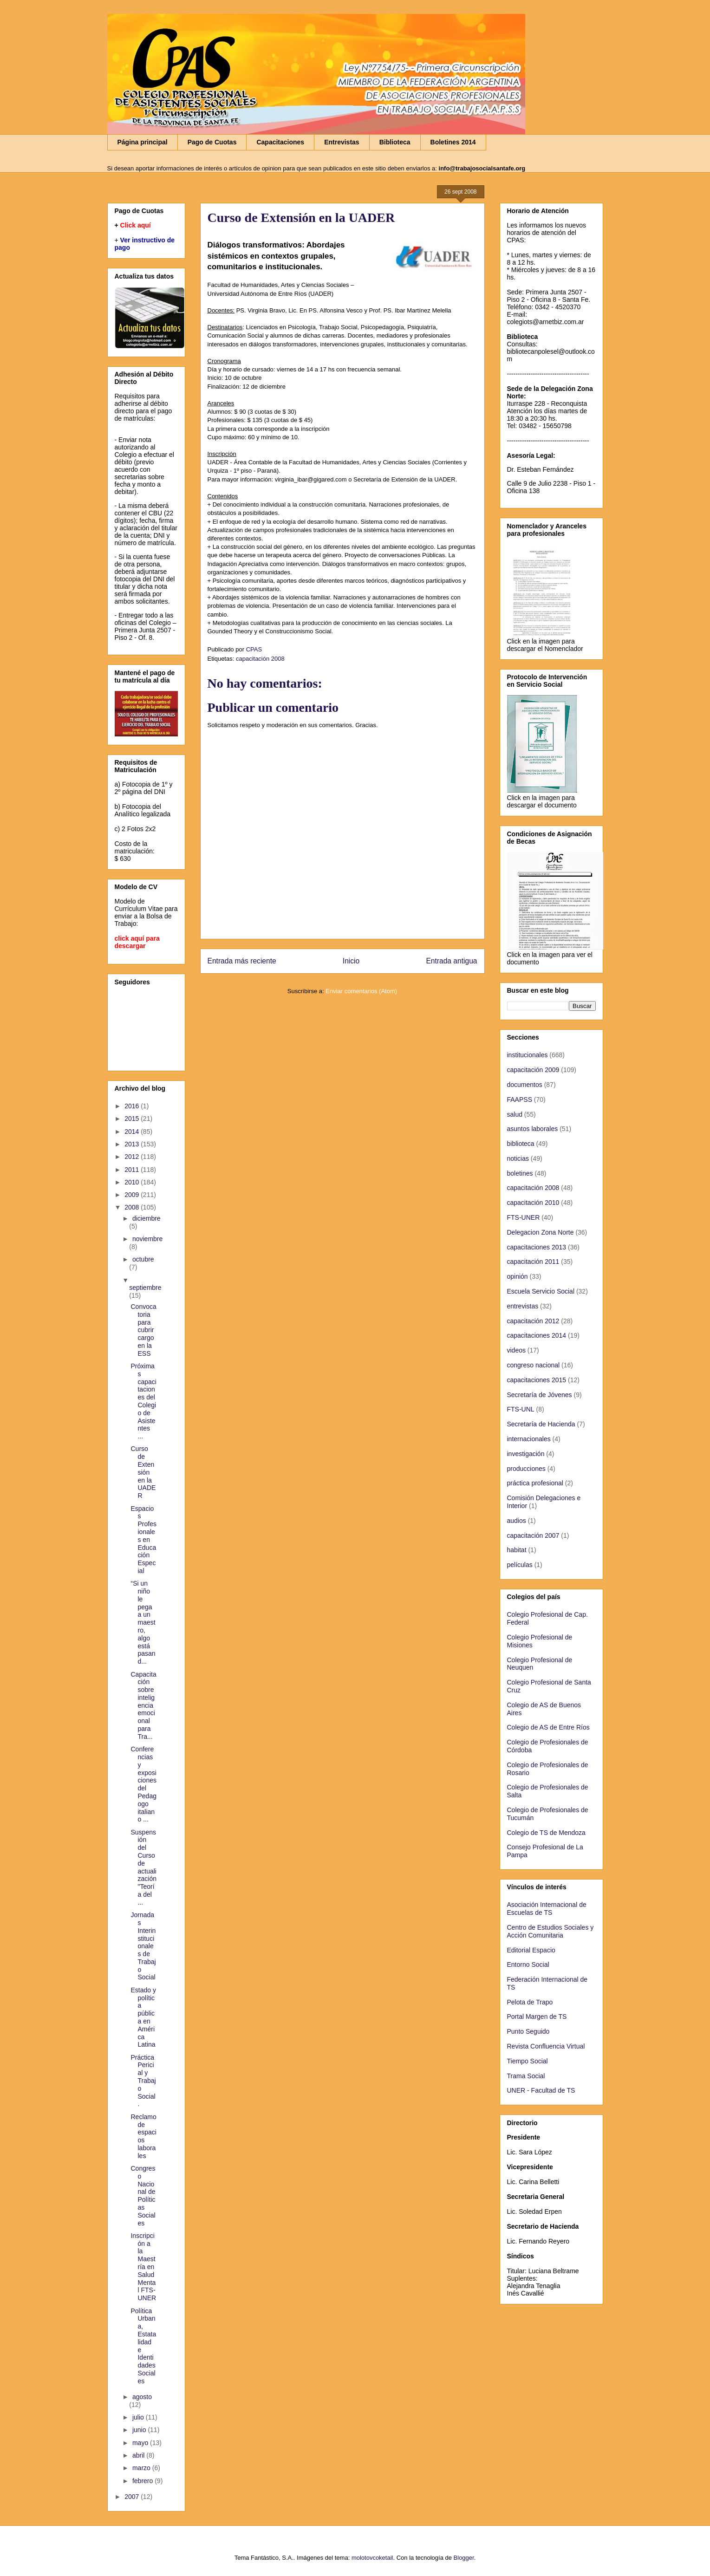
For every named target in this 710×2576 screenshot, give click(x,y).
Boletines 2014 (453, 142)
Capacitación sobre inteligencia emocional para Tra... (143, 1705)
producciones (526, 1468)
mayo (141, 2442)
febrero (143, 2481)
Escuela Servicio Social (541, 1291)
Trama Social (526, 2076)
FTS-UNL (520, 1409)
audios (516, 1520)
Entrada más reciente (242, 961)
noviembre (147, 1238)
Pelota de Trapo (530, 2002)
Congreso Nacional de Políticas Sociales (142, 2196)
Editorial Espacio (531, 1950)
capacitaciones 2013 (537, 1247)
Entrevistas (341, 142)
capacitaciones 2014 (537, 1335)
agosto (142, 2396)
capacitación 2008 (260, 658)
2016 (132, 1106)
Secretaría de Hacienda (541, 1424)
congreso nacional (533, 1365)
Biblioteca (394, 142)
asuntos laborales (532, 1128)
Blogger (464, 2557)
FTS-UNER (523, 1217)
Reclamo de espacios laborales (143, 2136)
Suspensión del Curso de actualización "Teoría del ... (143, 1867)
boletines (520, 1173)
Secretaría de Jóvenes (539, 1395)
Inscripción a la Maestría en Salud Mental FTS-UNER (143, 2267)
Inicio (351, 961)
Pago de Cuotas (212, 142)
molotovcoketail (372, 2557)
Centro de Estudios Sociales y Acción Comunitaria (550, 1931)
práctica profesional (535, 1483)
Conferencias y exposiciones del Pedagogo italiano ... (143, 1784)
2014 (132, 1131)
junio (140, 2429)
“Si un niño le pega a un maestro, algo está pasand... (142, 1622)
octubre (143, 1259)
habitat (517, 1550)
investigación (526, 1453)
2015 (132, 1118)
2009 (132, 1194)
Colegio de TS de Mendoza (546, 1832)
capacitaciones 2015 (537, 1380)
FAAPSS (519, 1099)
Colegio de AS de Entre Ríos (548, 1727)
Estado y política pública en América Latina (143, 2017)
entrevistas (523, 1306)
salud (514, 1114)
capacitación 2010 (533, 1202)
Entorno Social (528, 1964)
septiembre (145, 1287)
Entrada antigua (451, 961)
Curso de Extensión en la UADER (143, 1472)
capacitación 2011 (533, 1261)
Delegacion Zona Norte (540, 1232)
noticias (518, 1158)
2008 (132, 1207)
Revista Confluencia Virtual (546, 2046)
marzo (142, 2468)
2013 (132, 1144)
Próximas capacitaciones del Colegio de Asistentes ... (143, 1401)
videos (516, 1350)
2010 (132, 1182)
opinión (517, 1276)
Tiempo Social (527, 2061)
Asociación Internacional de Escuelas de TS (546, 1908)
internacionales (529, 1439)
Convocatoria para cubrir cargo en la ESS (143, 1330)
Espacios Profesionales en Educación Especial (143, 1539)
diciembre (146, 1218)
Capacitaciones (280, 142)
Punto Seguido (528, 2031)
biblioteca (520, 1143)
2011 (132, 1169)
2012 (132, 1156)
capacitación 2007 (533, 1535)
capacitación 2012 (533, 1321)
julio (139, 2417)
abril (139, 2455)
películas (520, 1564)
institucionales (527, 1055)
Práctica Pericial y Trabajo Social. (143, 2081)
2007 (132, 2496)
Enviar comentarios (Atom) (361, 991)
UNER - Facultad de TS (541, 2090)
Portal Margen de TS (537, 2016)
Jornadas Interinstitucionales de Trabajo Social (143, 1946)
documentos (524, 1084)
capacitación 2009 (533, 1069)
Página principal (142, 142)
